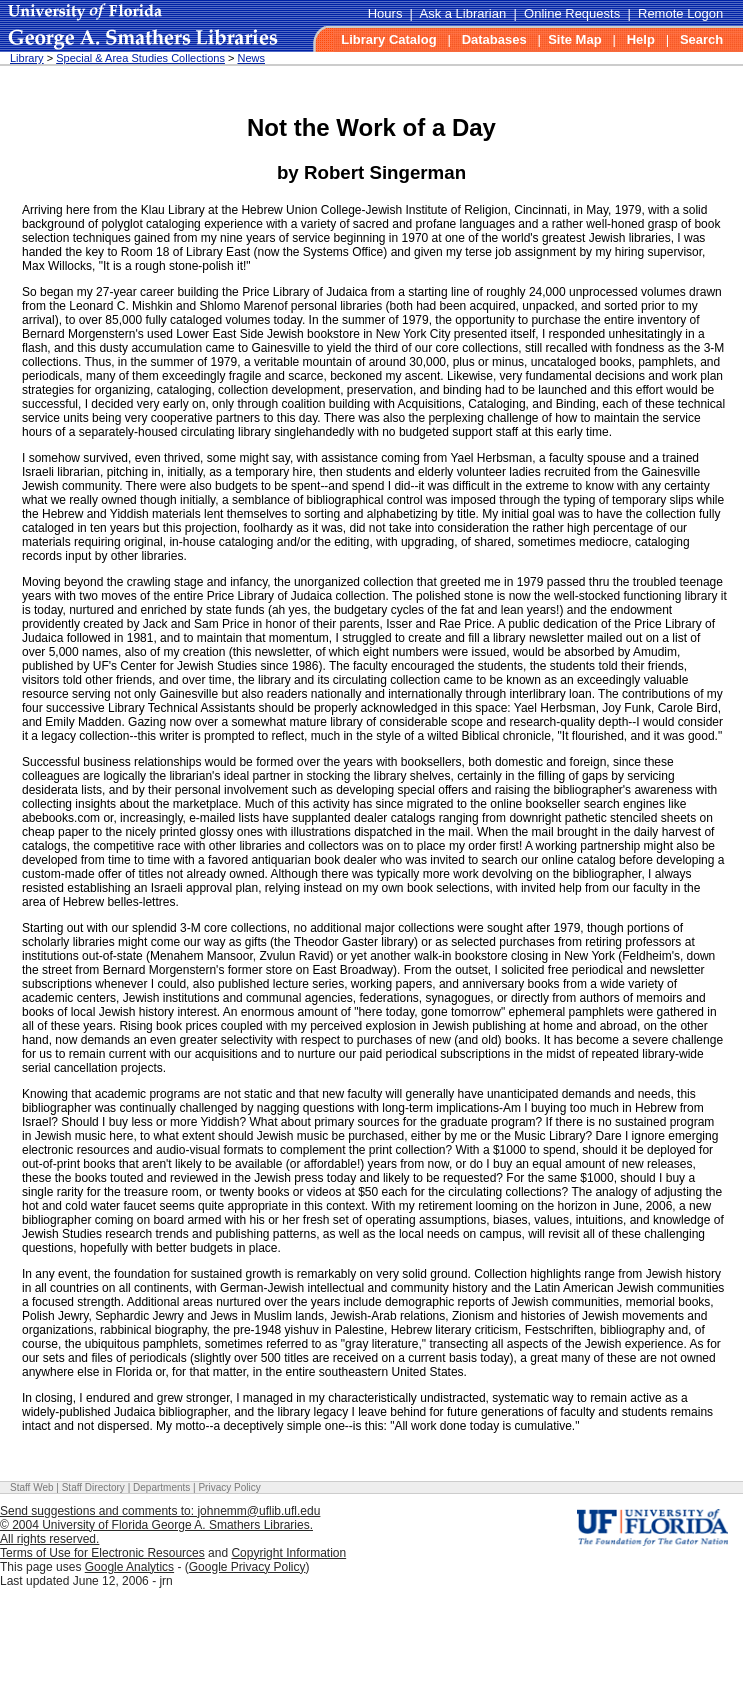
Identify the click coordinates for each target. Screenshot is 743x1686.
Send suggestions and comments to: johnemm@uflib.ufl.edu (160, 1511)
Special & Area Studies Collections (140, 58)
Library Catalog (388, 39)
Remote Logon (680, 13)
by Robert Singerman (371, 172)
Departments (161, 1487)
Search (701, 39)
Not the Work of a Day (371, 127)
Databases (494, 39)
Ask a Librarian (463, 13)
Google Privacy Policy (247, 1567)
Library (27, 58)
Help (641, 39)
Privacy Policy (229, 1487)
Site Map (574, 39)
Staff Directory (93, 1487)
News (251, 58)
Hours (385, 13)
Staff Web (32, 1487)
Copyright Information (288, 1553)
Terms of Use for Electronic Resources (102, 1553)
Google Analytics (129, 1567)
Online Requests (572, 13)
